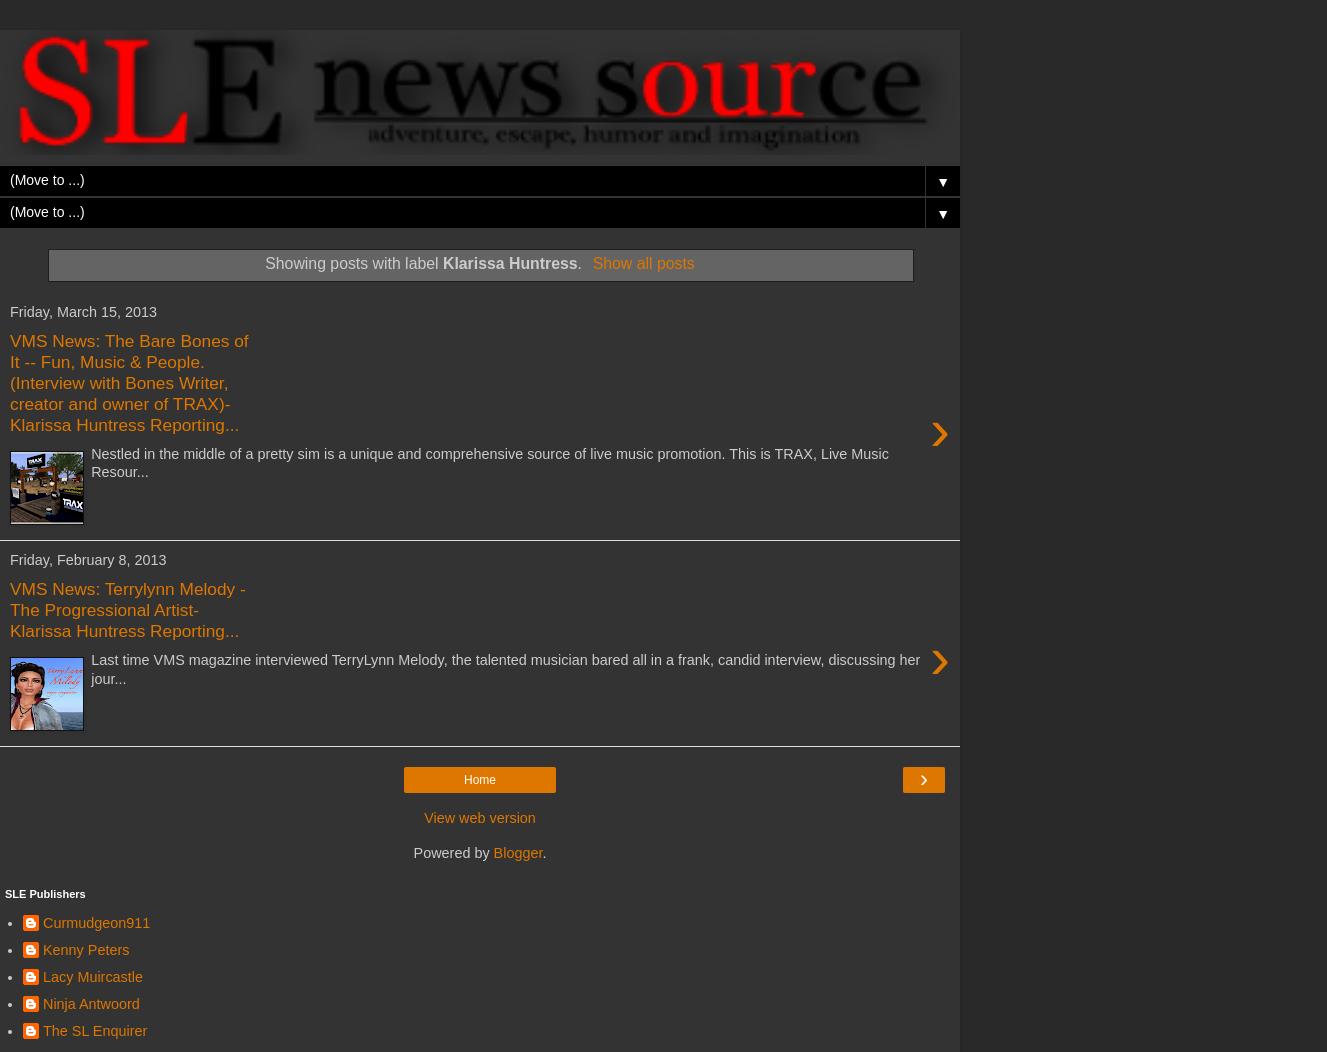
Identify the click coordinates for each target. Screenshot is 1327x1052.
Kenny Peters (86, 950)
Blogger (518, 853)
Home (480, 780)
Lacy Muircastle (93, 977)
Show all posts (644, 263)
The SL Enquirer (95, 1031)
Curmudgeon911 (96, 923)
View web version (480, 818)
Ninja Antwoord (91, 1004)
